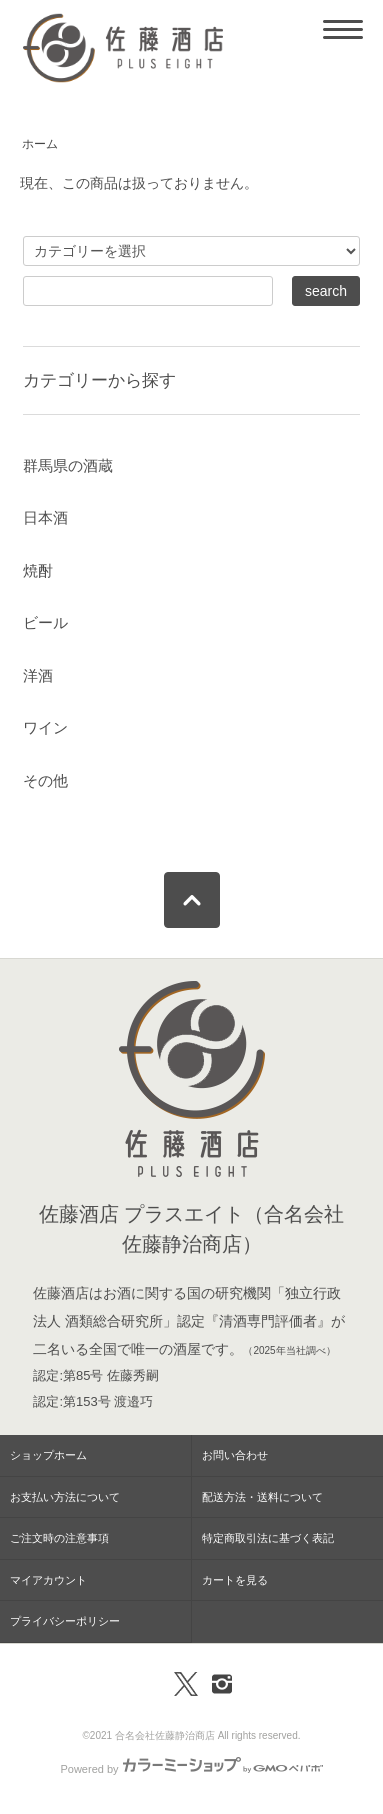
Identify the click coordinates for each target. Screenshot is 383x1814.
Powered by (191, 1769)
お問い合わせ (235, 1455)
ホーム (40, 144)
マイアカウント (48, 1580)
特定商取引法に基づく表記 (268, 1538)
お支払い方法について (65, 1497)
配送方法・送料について (262, 1497)
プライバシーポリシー (65, 1621)
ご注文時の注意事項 (59, 1538)
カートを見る (235, 1580)
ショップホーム (48, 1455)
